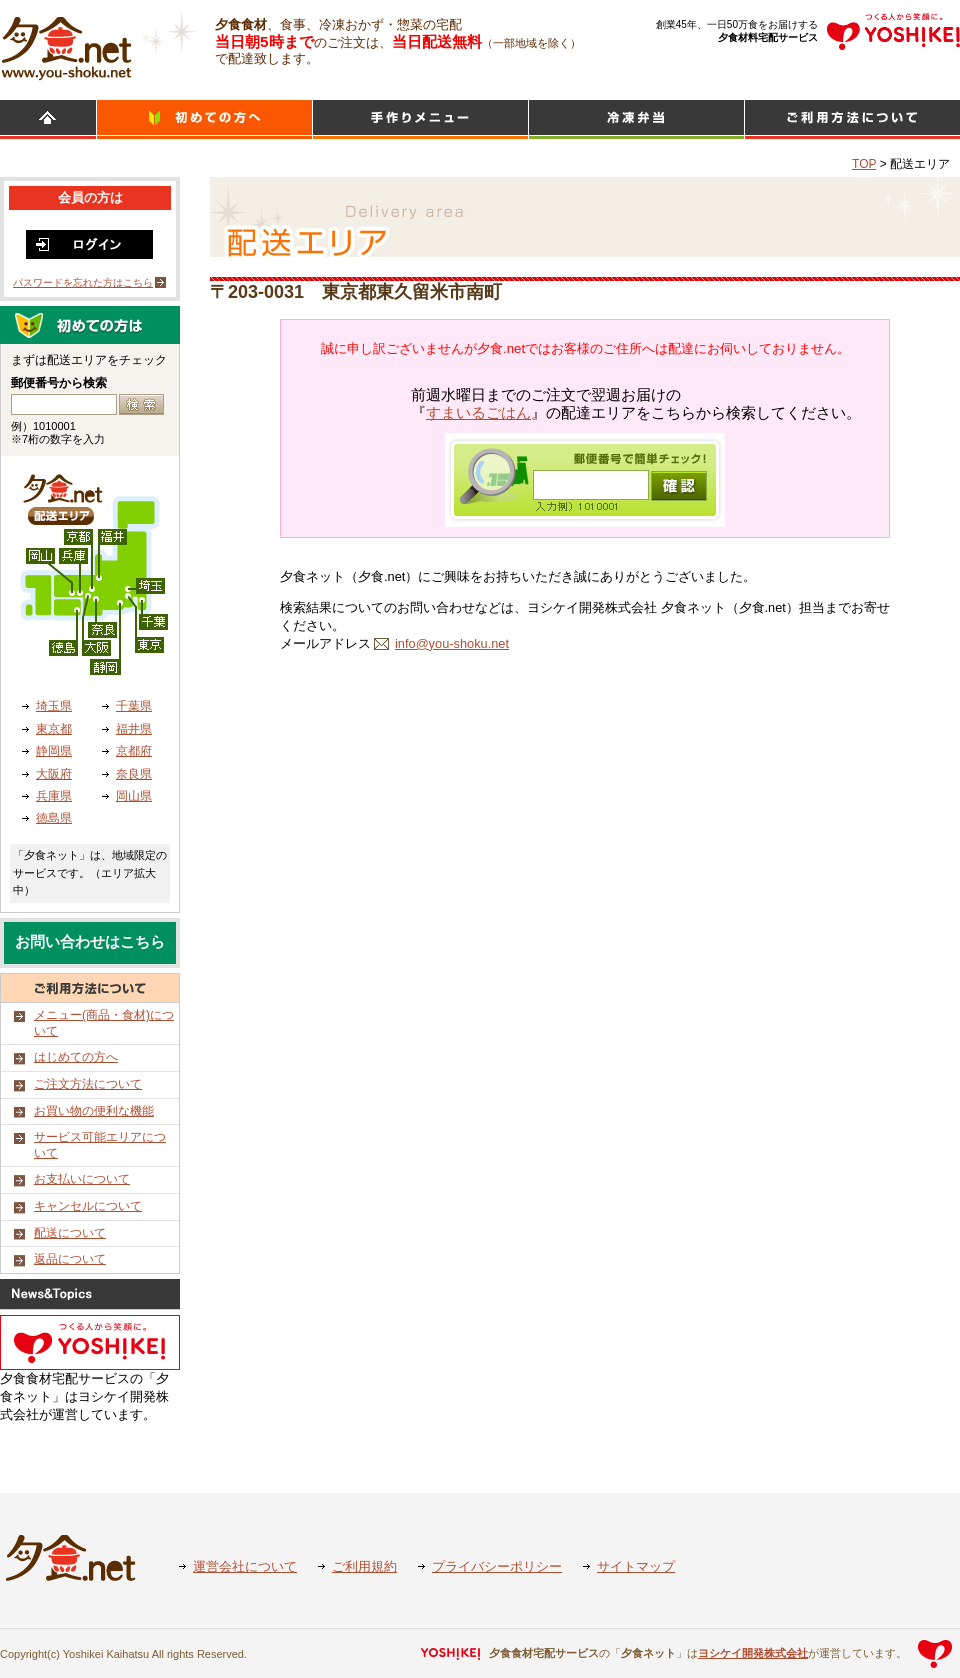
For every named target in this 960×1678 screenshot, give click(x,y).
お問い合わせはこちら (90, 942)
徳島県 (54, 818)
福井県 (134, 729)
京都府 (134, 751)
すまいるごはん (478, 413)
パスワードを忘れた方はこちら (83, 282)
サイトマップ (636, 1566)
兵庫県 (54, 796)
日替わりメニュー (420, 119)
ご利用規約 (364, 1566)
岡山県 (134, 796)
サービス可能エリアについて (100, 1145)
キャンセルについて (88, 1206)
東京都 (54, 729)
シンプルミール (636, 119)
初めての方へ (204, 119)
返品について (70, 1259)
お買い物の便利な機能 (94, 1111)
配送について (70, 1233)
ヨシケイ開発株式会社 (753, 1653)
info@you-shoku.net (452, 643)
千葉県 (134, 706)
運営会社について (245, 1566)
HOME (48, 119)
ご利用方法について (852, 119)
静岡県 (54, 751)
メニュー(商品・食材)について (104, 1023)
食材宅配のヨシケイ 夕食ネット (66, 45)
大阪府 (54, 774)
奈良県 (134, 774)
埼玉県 (54, 706)
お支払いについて (82, 1179)
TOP (864, 164)
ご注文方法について (88, 1084)
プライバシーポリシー (497, 1566)
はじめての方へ (76, 1057)
